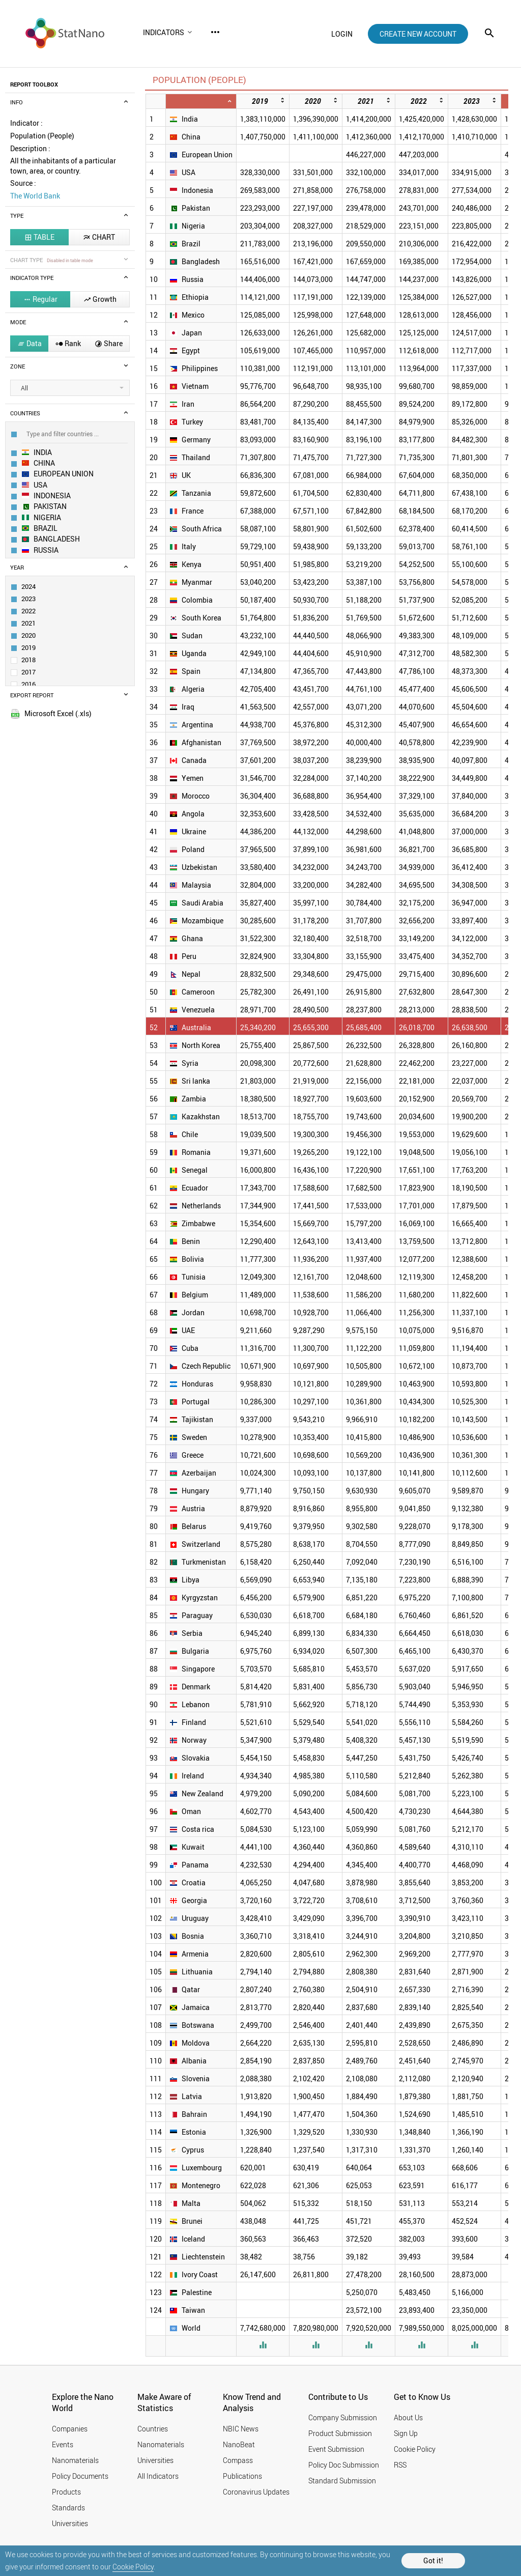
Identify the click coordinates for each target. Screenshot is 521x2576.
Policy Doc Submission (343, 2465)
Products (66, 2492)
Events (62, 2444)
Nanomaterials (75, 2460)
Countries (152, 2428)
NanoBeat (239, 2444)
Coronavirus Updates (256, 2492)
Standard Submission (342, 2480)
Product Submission (340, 2433)
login (342, 34)
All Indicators (158, 2476)
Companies (70, 2428)
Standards (68, 2507)
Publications (242, 2476)
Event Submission (336, 2449)
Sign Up (406, 2433)
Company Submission (342, 2417)
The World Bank (35, 196)
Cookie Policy (133, 2566)
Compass (238, 2460)
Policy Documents (80, 2476)
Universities (70, 2523)
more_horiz (215, 32)
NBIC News (240, 2428)
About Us (408, 2417)
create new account (418, 34)
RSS (400, 2465)
